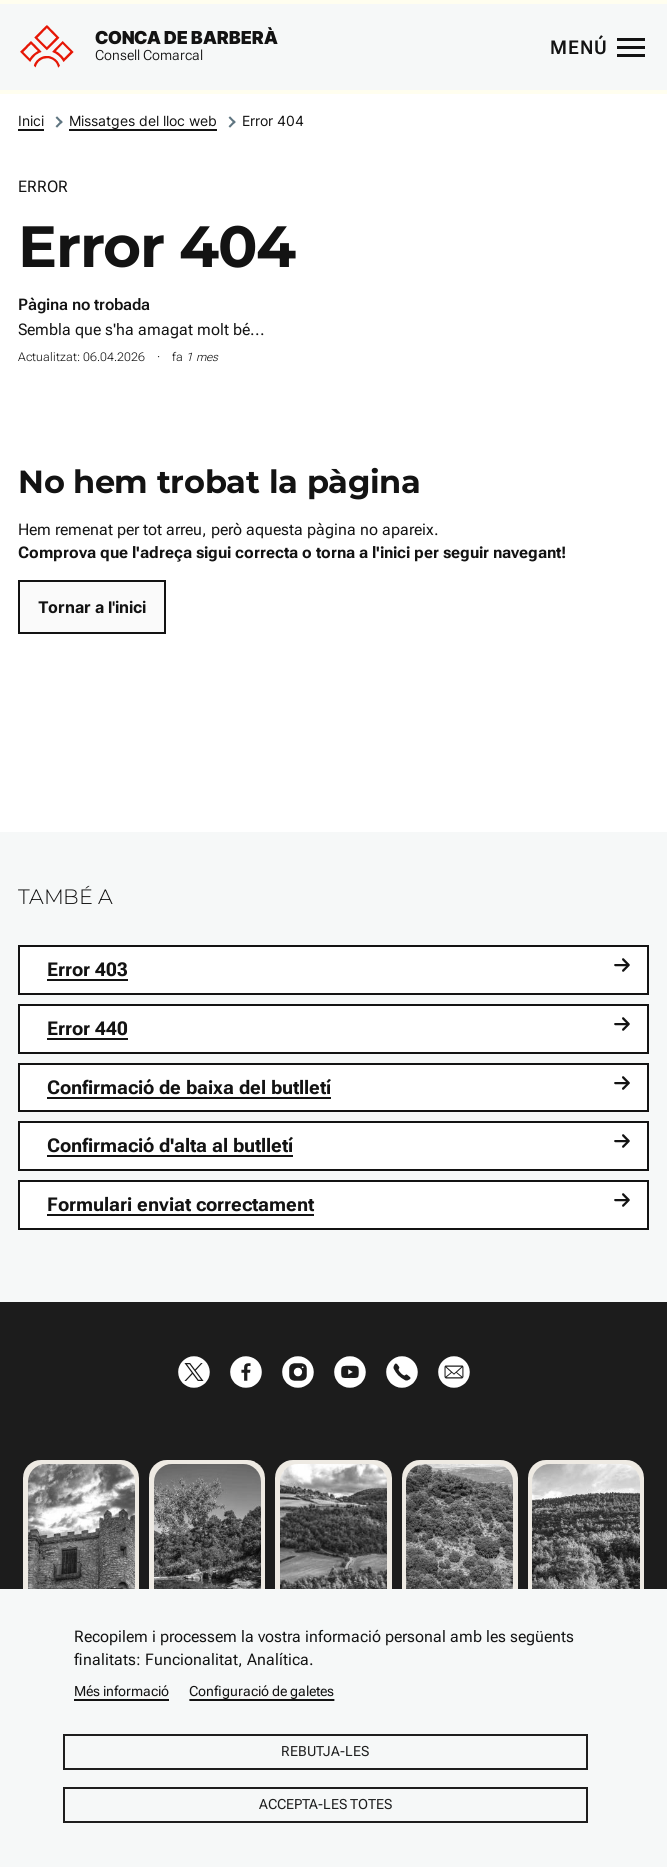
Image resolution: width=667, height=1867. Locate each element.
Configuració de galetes (261, 1691)
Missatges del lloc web (143, 120)
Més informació (121, 1691)
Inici (31, 120)
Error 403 (339, 968)
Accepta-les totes (325, 1804)
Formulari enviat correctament (339, 1203)
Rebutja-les (325, 1751)
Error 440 (339, 1027)
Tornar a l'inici (92, 607)
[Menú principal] (597, 47)
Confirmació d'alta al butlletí (339, 1144)
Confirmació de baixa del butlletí (339, 1086)
